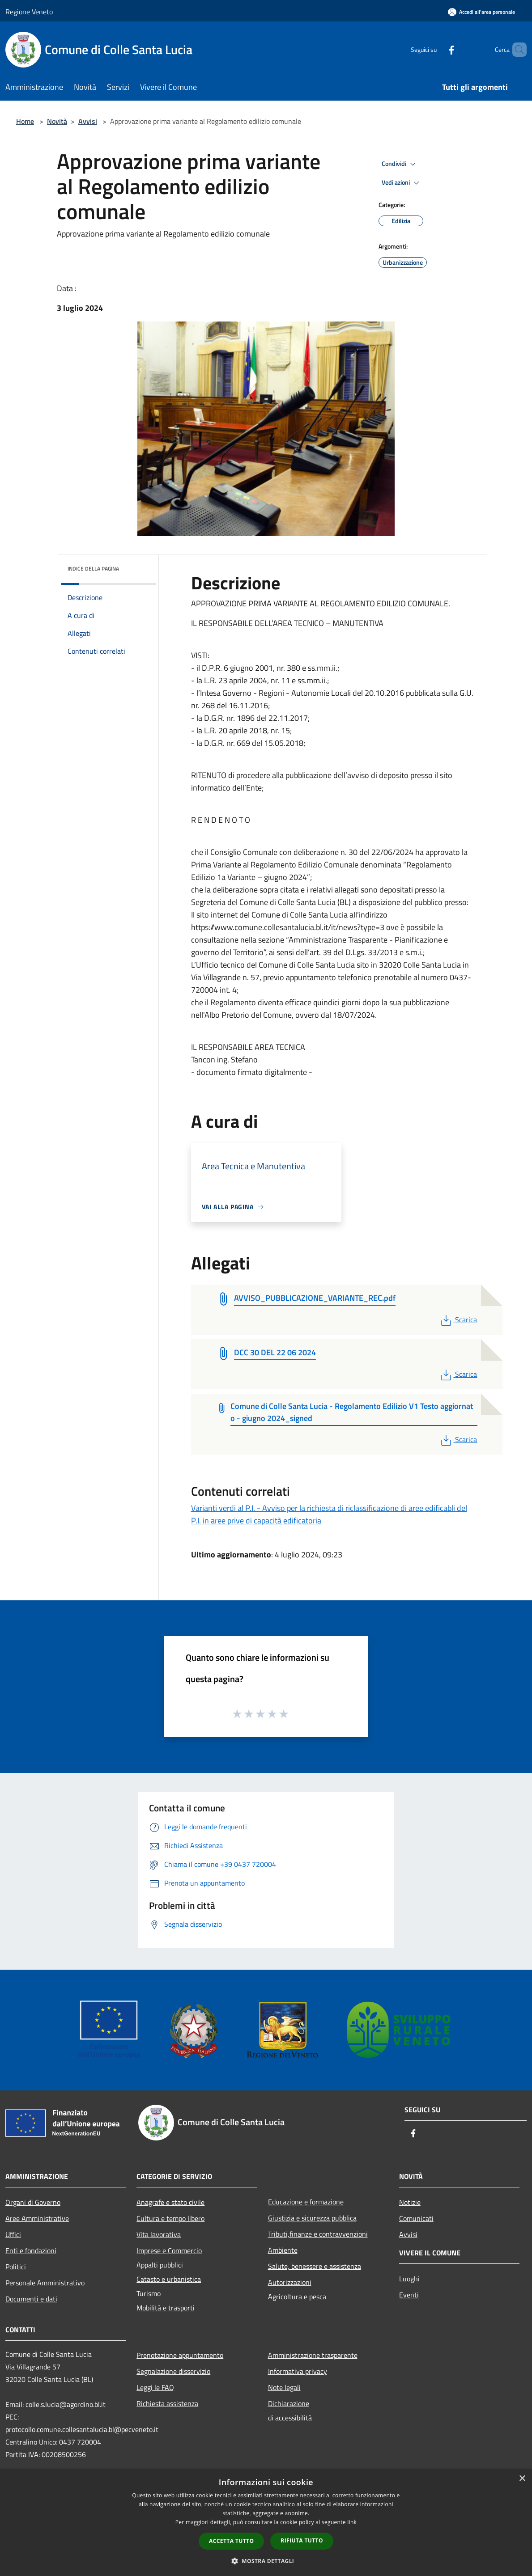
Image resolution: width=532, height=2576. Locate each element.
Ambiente (283, 2250)
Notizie (410, 2202)
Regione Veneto (29, 11)
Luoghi (409, 2278)
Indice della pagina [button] (93, 568)
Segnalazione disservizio (173, 2371)
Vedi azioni (402, 183)
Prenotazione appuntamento (179, 2355)
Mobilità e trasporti (165, 2307)
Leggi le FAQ (155, 2387)
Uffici (13, 2234)
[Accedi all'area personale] (481, 11)
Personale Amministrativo (45, 2282)
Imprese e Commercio (169, 2250)
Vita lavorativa (158, 2234)
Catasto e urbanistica (168, 2279)
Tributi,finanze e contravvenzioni (318, 2234)
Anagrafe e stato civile (170, 2202)
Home (25, 121)
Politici (15, 2266)
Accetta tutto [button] (231, 2541)
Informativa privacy (297, 2371)
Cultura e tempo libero (170, 2218)
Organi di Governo (32, 2202)
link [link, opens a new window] (352, 2522)
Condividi (400, 164)
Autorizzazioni (289, 2282)
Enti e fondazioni (30, 2250)
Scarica (458, 1319)
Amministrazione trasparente (313, 2355)
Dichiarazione (288, 2403)
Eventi (409, 2294)
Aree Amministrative (37, 2218)
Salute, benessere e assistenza (314, 2266)
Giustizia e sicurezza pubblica (312, 2217)
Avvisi (87, 121)
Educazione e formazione (306, 2201)
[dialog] (266, 2522)
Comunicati (416, 2218)
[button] (266, 2560)
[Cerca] (516, 49)
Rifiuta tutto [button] (302, 2540)
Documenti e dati (31, 2298)
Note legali (284, 2387)
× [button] (522, 2478)
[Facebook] (436, 49)
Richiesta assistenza (167, 2403)
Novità (57, 121)
